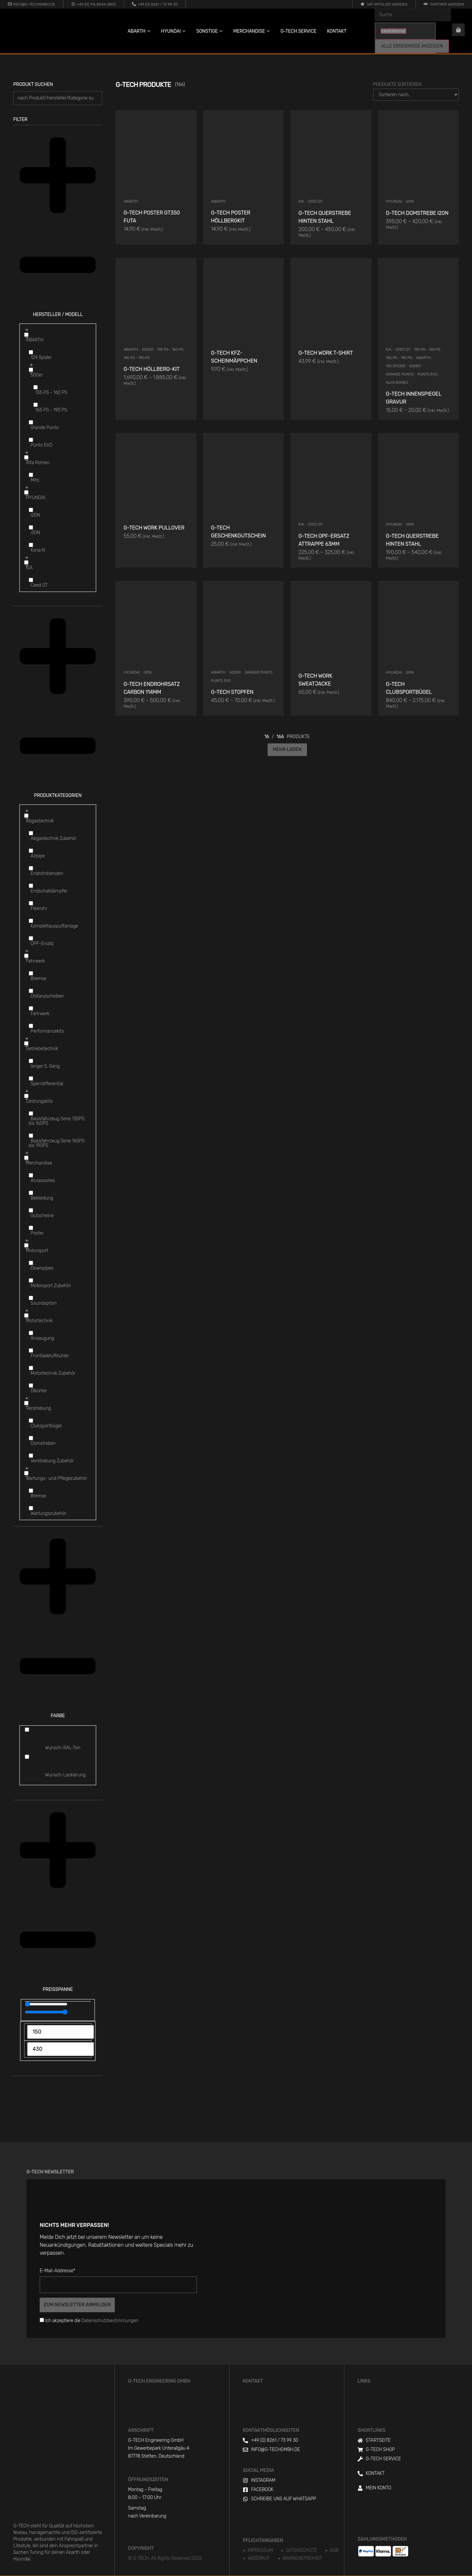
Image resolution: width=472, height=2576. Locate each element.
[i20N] (31, 510)
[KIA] (26, 562)
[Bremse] (31, 973)
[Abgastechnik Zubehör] (31, 833)
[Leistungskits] (26, 1096)
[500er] (31, 370)
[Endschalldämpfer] (31, 886)
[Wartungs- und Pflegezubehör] (26, 1473)
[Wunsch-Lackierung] (27, 1757)
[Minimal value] (46, 2004)
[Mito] (31, 475)
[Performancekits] (31, 1026)
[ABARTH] (26, 335)
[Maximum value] (46, 2012)
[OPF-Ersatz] (31, 938)
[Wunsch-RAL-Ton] (27, 1729)
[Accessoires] (31, 1175)
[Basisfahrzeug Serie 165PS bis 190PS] (31, 1135)
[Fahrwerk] (26, 956)
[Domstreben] (31, 1438)
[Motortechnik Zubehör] (31, 1368)
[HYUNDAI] (26, 492)
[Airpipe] (31, 851)
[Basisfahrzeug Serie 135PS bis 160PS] (31, 1113)
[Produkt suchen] (57, 98)
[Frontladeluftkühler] (31, 1350)
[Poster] (31, 1228)
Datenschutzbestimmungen (110, 2320)
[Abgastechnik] (26, 815)
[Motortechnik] (26, 1315)
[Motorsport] (26, 1245)
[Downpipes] (31, 1263)
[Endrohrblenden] (31, 868)
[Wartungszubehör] (31, 1508)
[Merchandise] (26, 1158)
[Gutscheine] (31, 1210)
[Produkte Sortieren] (416, 95)
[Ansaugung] (31, 1333)
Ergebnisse (393, 31)
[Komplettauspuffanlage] (31, 921)
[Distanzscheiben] (31, 991)
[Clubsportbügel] (31, 1420)
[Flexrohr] (31, 903)
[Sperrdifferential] (31, 1078)
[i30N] (31, 527)
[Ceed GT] (31, 580)
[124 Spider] (31, 352)
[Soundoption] (31, 1298)
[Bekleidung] (31, 1193)
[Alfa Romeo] (26, 457)
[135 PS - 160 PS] (35, 387)
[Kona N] (31, 545)
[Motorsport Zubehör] (31, 1280)
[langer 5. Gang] (31, 1061)
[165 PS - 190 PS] (35, 405)
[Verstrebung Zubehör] (31, 1455)
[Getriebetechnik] (26, 1043)
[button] (58, 225)
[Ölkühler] (31, 1385)
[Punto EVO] (31, 440)
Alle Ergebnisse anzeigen (412, 46)
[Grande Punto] (31, 422)
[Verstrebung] (26, 1403)
